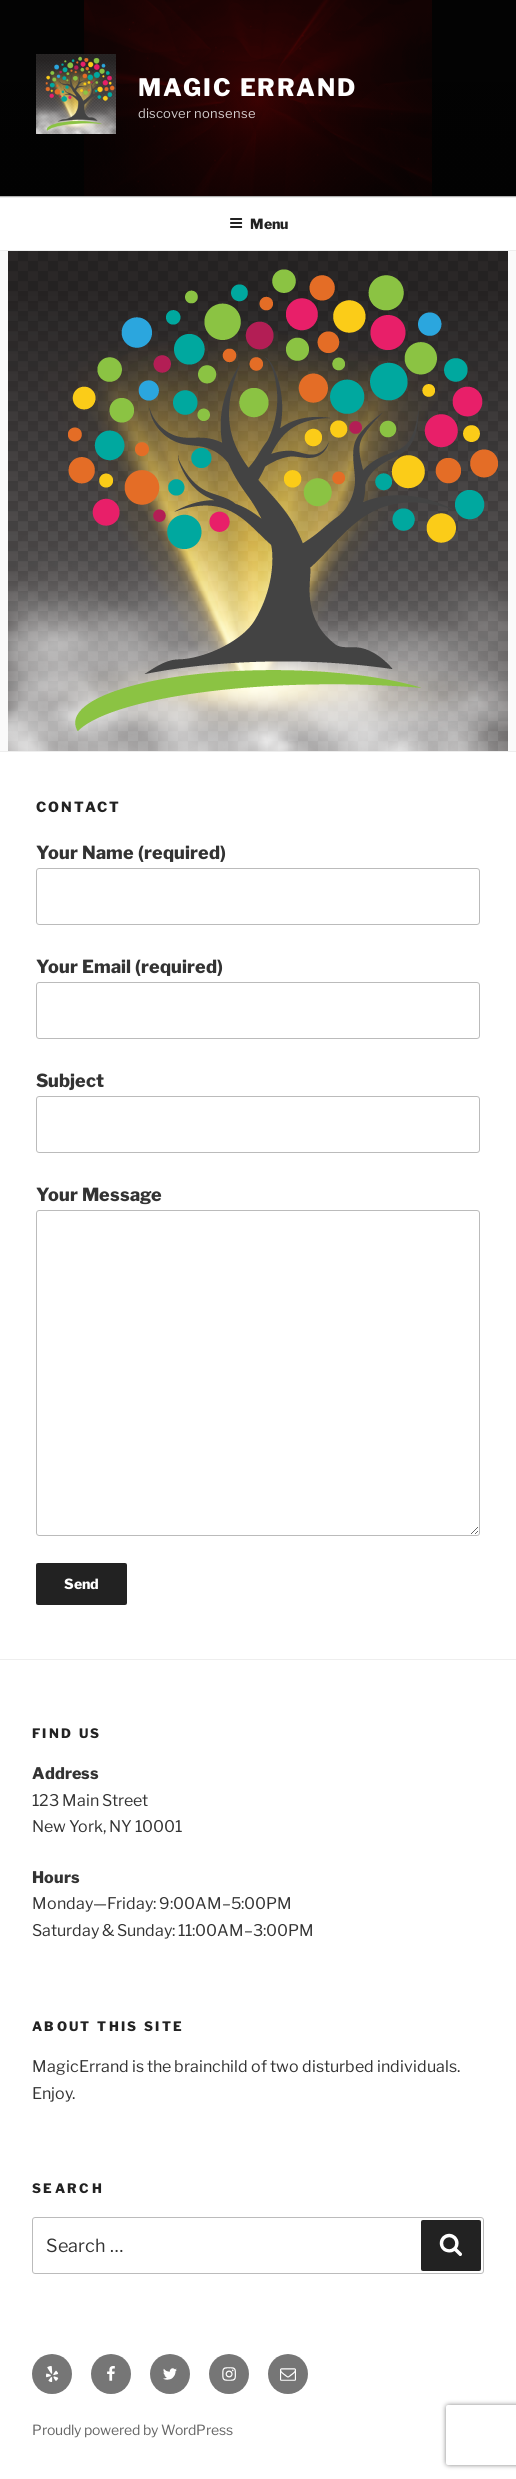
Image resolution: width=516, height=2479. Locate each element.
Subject (258, 1111)
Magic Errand (247, 87)
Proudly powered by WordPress (132, 2429)
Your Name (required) (258, 883)
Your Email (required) (258, 997)
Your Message (258, 1360)
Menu (258, 223)
